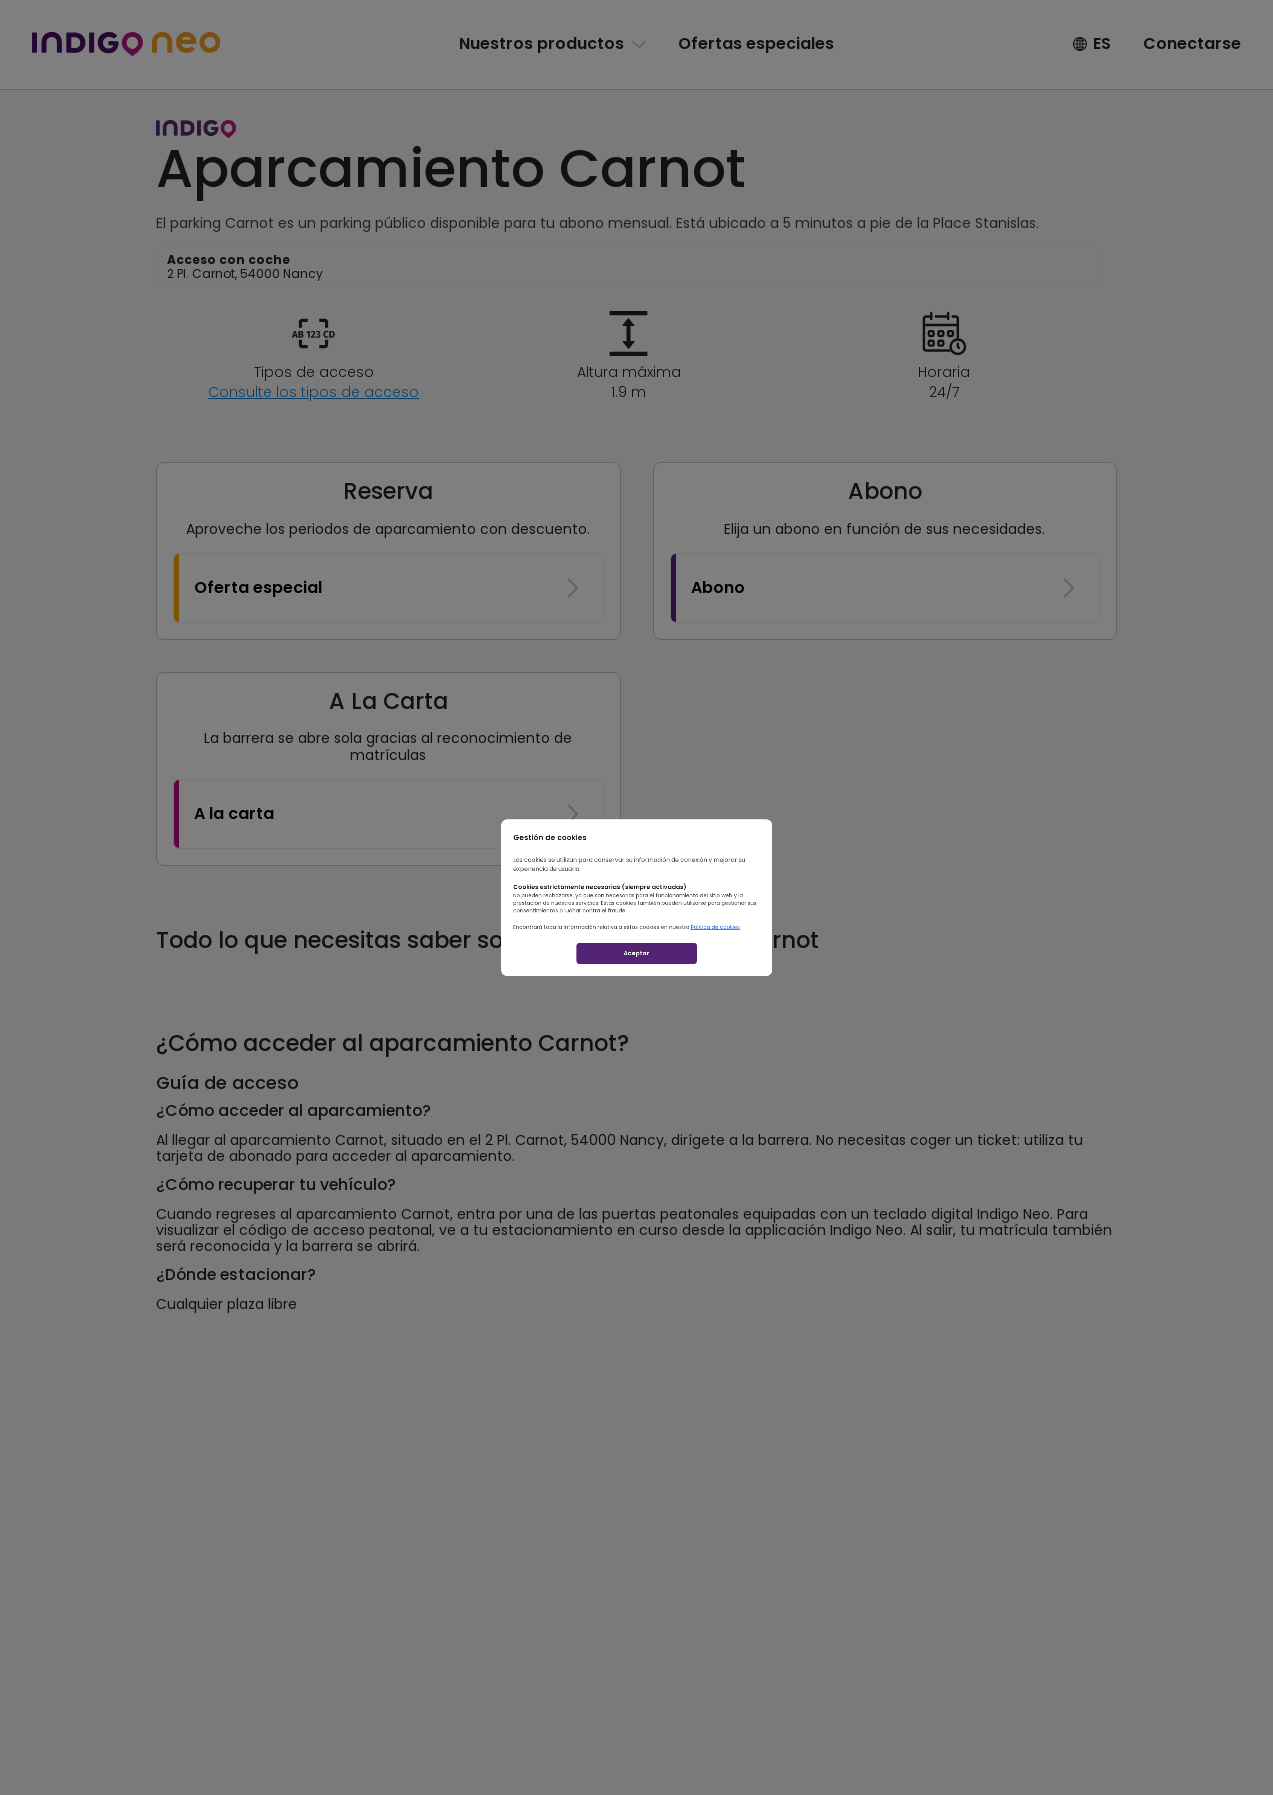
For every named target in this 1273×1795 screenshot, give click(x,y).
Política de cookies (846, 976)
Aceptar (636, 1045)
